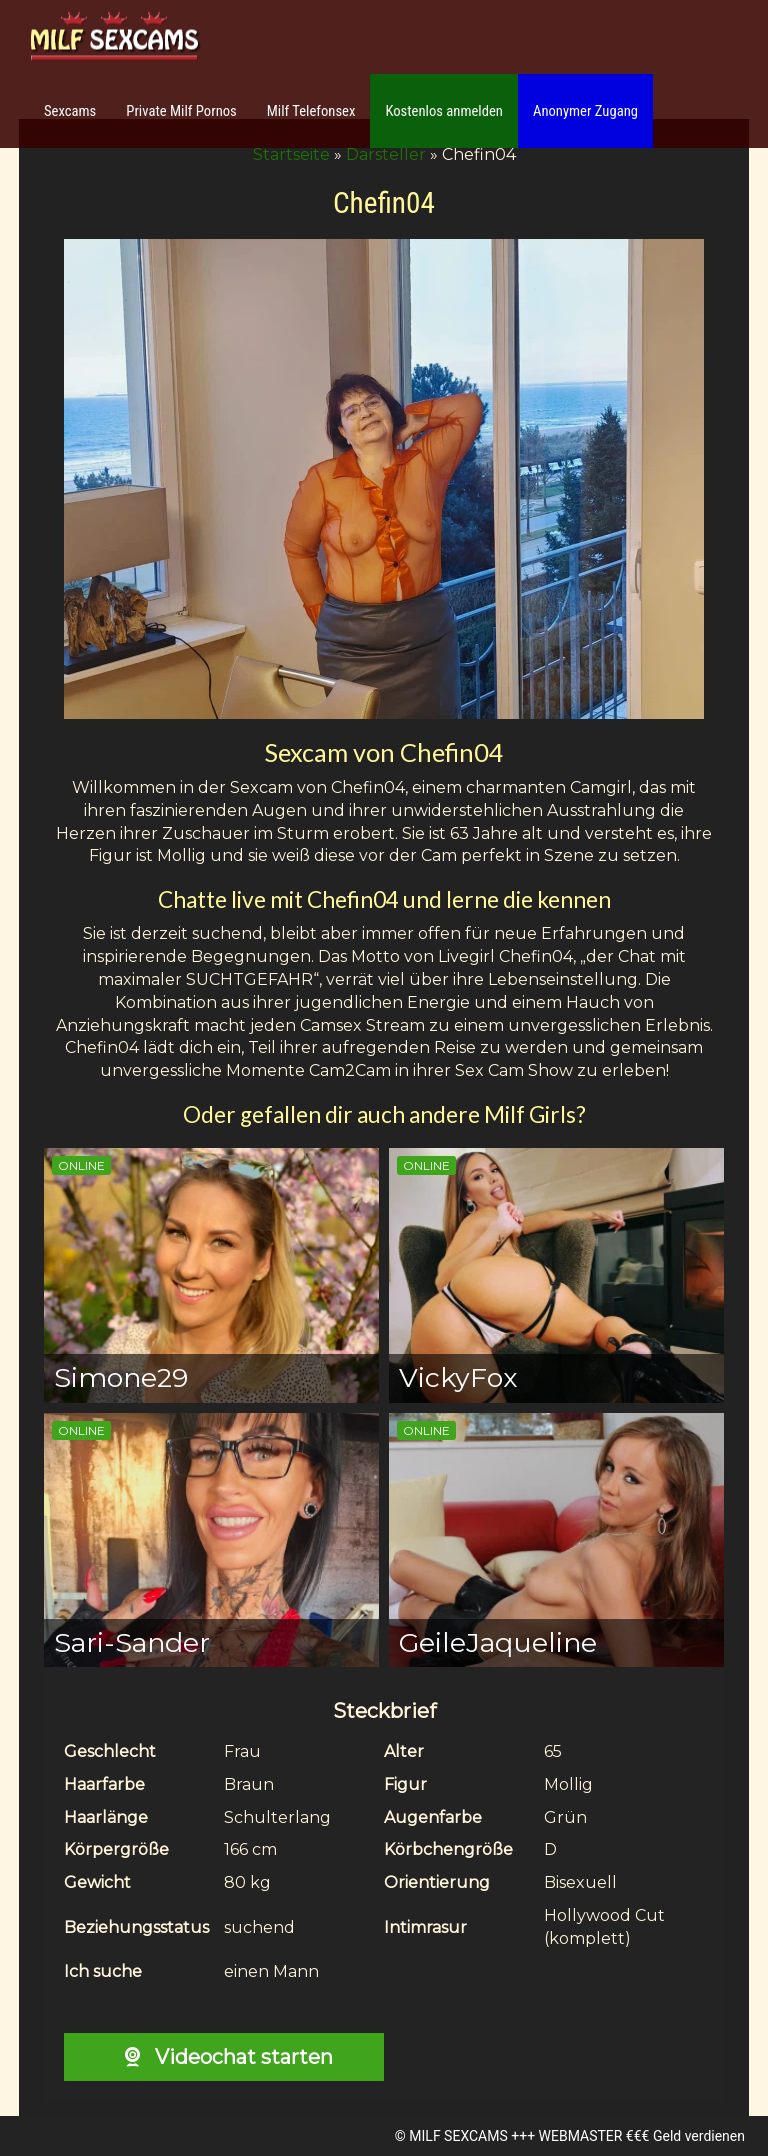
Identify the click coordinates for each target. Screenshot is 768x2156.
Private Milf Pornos (181, 111)
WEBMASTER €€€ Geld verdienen (642, 2136)
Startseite (291, 154)
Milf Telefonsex (311, 111)
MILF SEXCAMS (458, 2136)
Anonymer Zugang (585, 111)
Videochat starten (223, 2057)
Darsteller (386, 154)
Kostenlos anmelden (444, 111)
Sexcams (70, 111)
